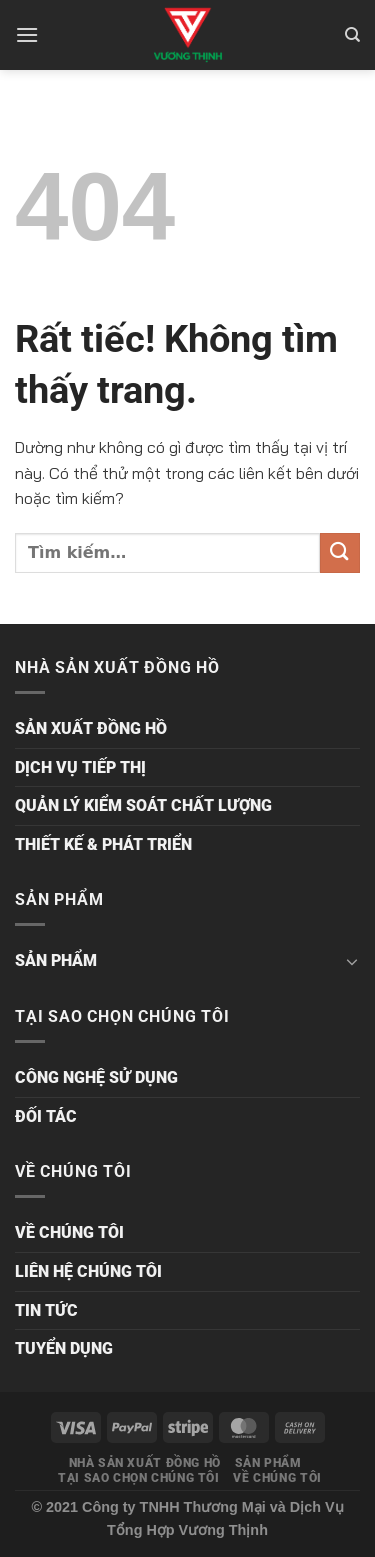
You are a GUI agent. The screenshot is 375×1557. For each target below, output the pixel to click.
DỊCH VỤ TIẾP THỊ (80, 767)
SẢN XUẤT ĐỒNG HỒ (91, 728)
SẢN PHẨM (56, 960)
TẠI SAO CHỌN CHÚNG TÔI (138, 1478)
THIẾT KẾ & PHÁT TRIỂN (103, 844)
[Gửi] (340, 552)
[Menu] (27, 34)
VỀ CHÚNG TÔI (69, 1232)
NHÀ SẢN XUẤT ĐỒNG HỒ (145, 1463)
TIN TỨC (46, 1310)
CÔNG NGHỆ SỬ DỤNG (96, 1077)
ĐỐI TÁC (46, 1116)
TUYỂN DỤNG (64, 1348)
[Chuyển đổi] (352, 961)
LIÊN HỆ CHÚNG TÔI (88, 1271)
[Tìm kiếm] (352, 35)
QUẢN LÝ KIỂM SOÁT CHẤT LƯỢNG (143, 805)
